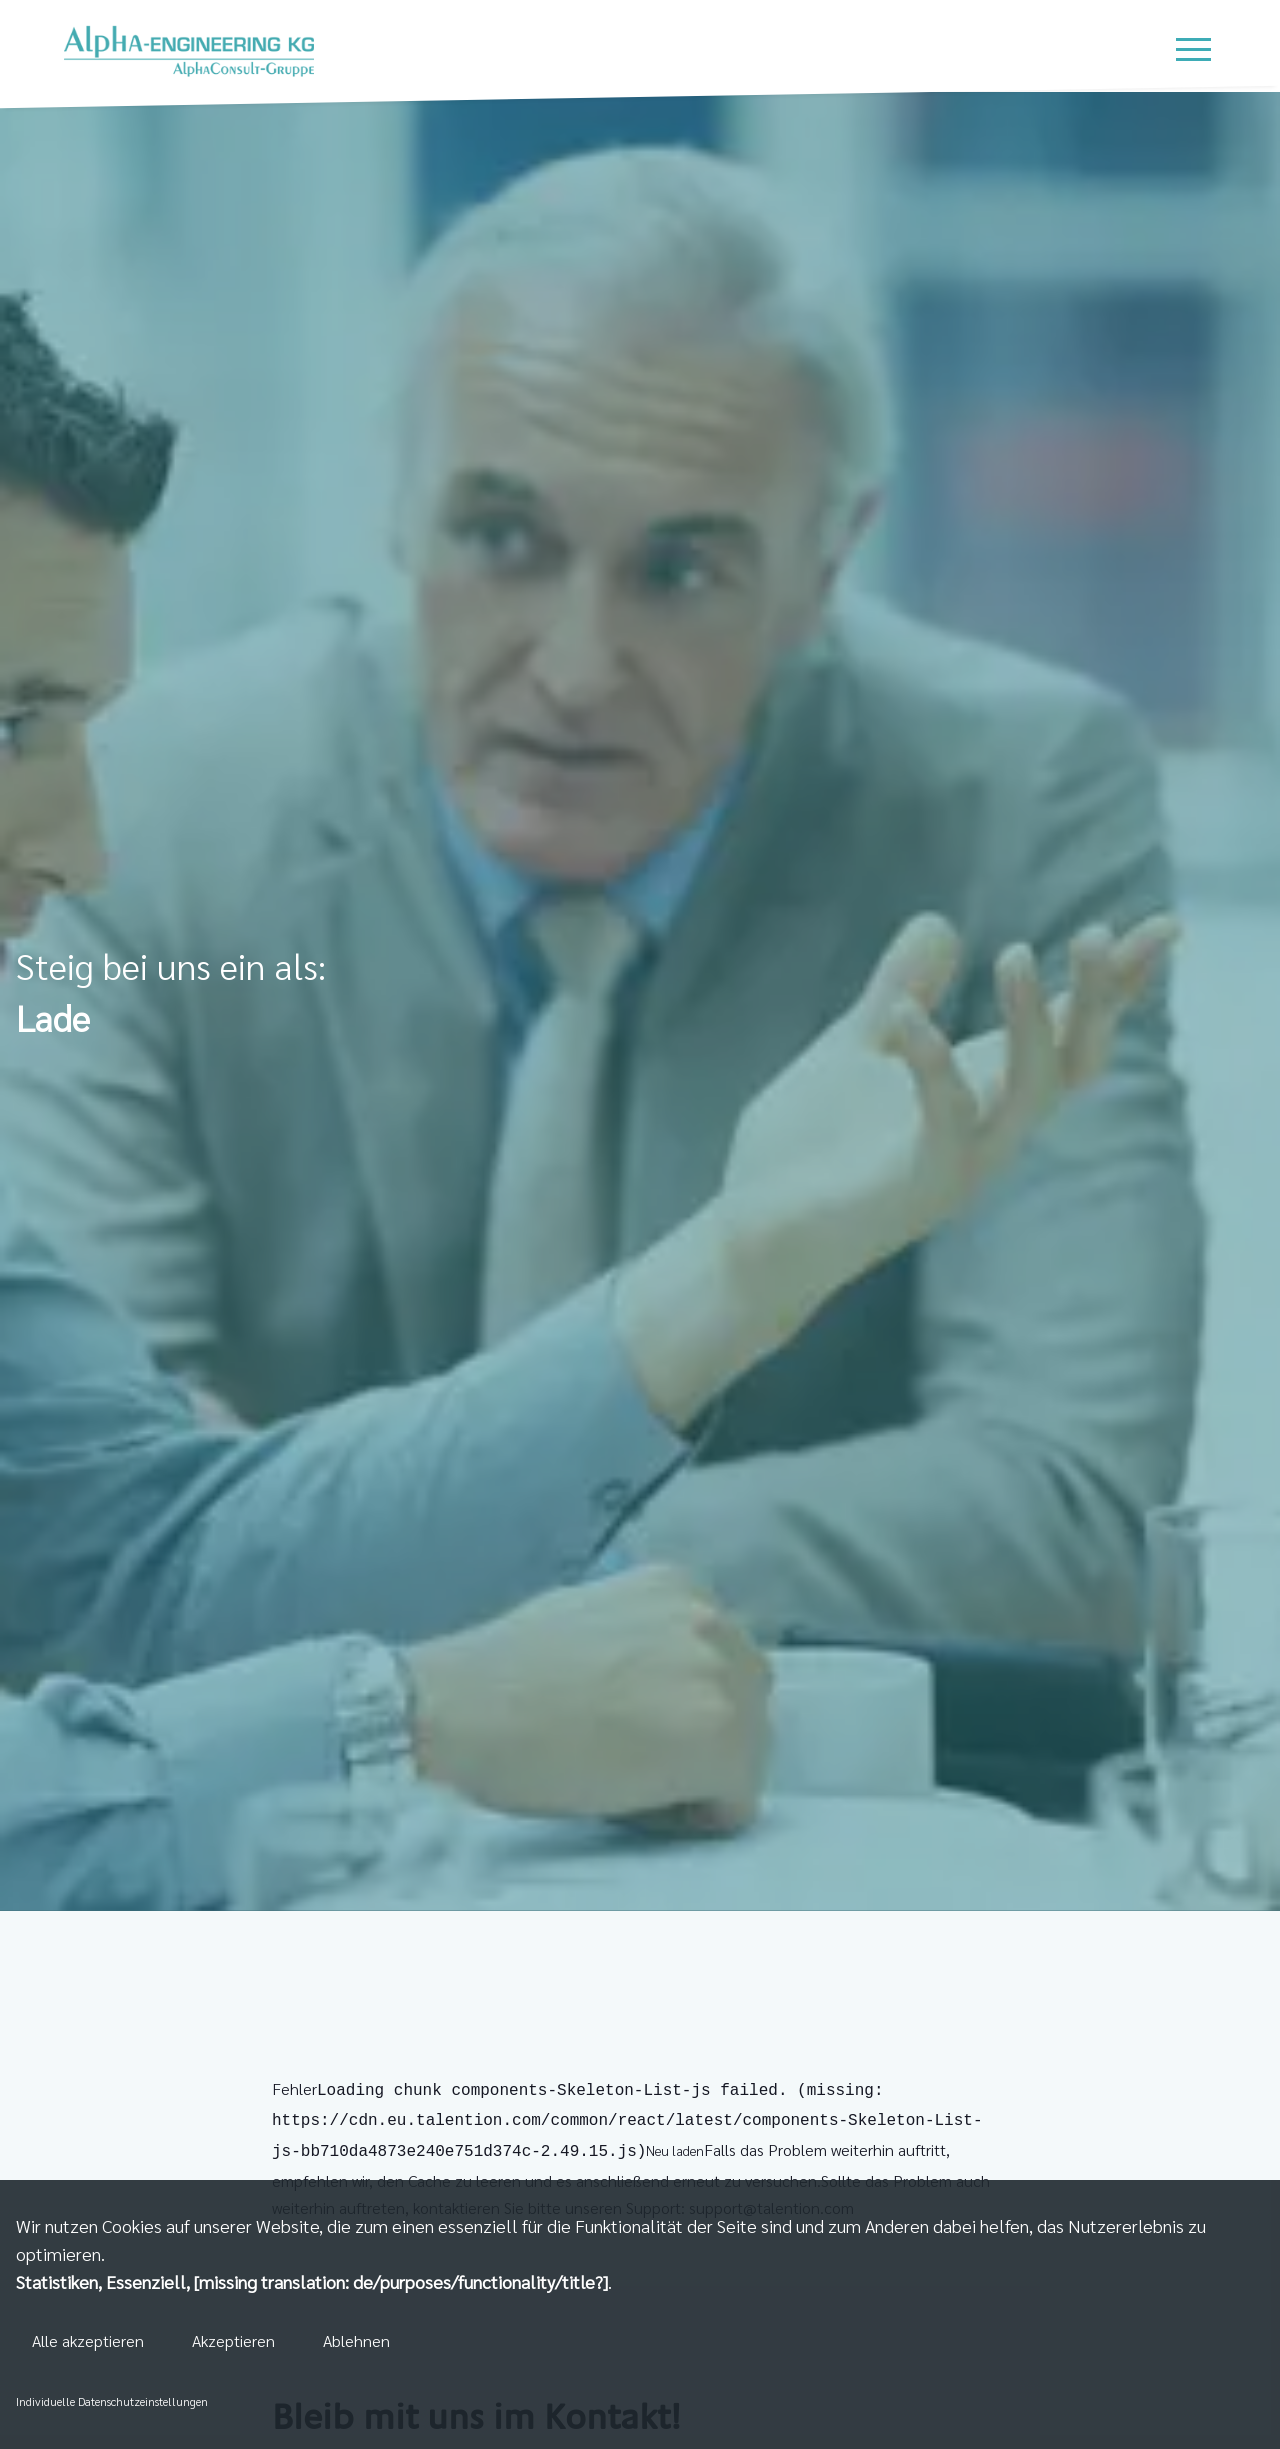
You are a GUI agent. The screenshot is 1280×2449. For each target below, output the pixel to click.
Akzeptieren (233, 2340)
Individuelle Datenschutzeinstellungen (112, 2401)
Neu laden (675, 2146)
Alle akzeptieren (88, 2340)
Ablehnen (356, 2340)
